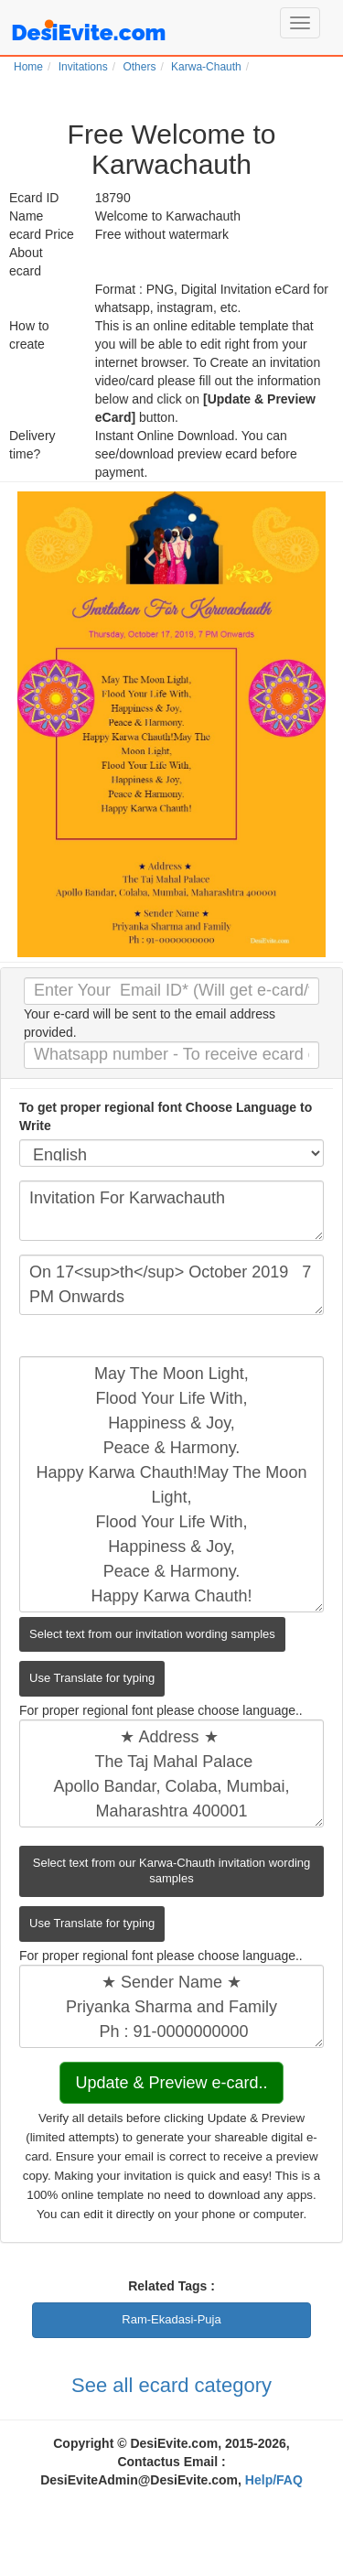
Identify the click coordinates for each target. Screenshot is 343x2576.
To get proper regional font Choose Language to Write (165, 1116)
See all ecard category (171, 2385)
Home (28, 66)
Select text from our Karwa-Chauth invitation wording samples (171, 1870)
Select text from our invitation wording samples (152, 1634)
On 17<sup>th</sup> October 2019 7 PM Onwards (171, 1285)
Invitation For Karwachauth (171, 1210)
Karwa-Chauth (206, 66)
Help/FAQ (274, 2480)
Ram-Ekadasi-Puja (171, 2319)
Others (139, 66)
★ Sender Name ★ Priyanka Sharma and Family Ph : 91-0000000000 (171, 2006)
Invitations (83, 66)
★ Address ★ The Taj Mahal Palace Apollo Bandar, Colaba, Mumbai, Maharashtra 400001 (171, 1773)
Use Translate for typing (92, 1678)
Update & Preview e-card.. (171, 2083)
